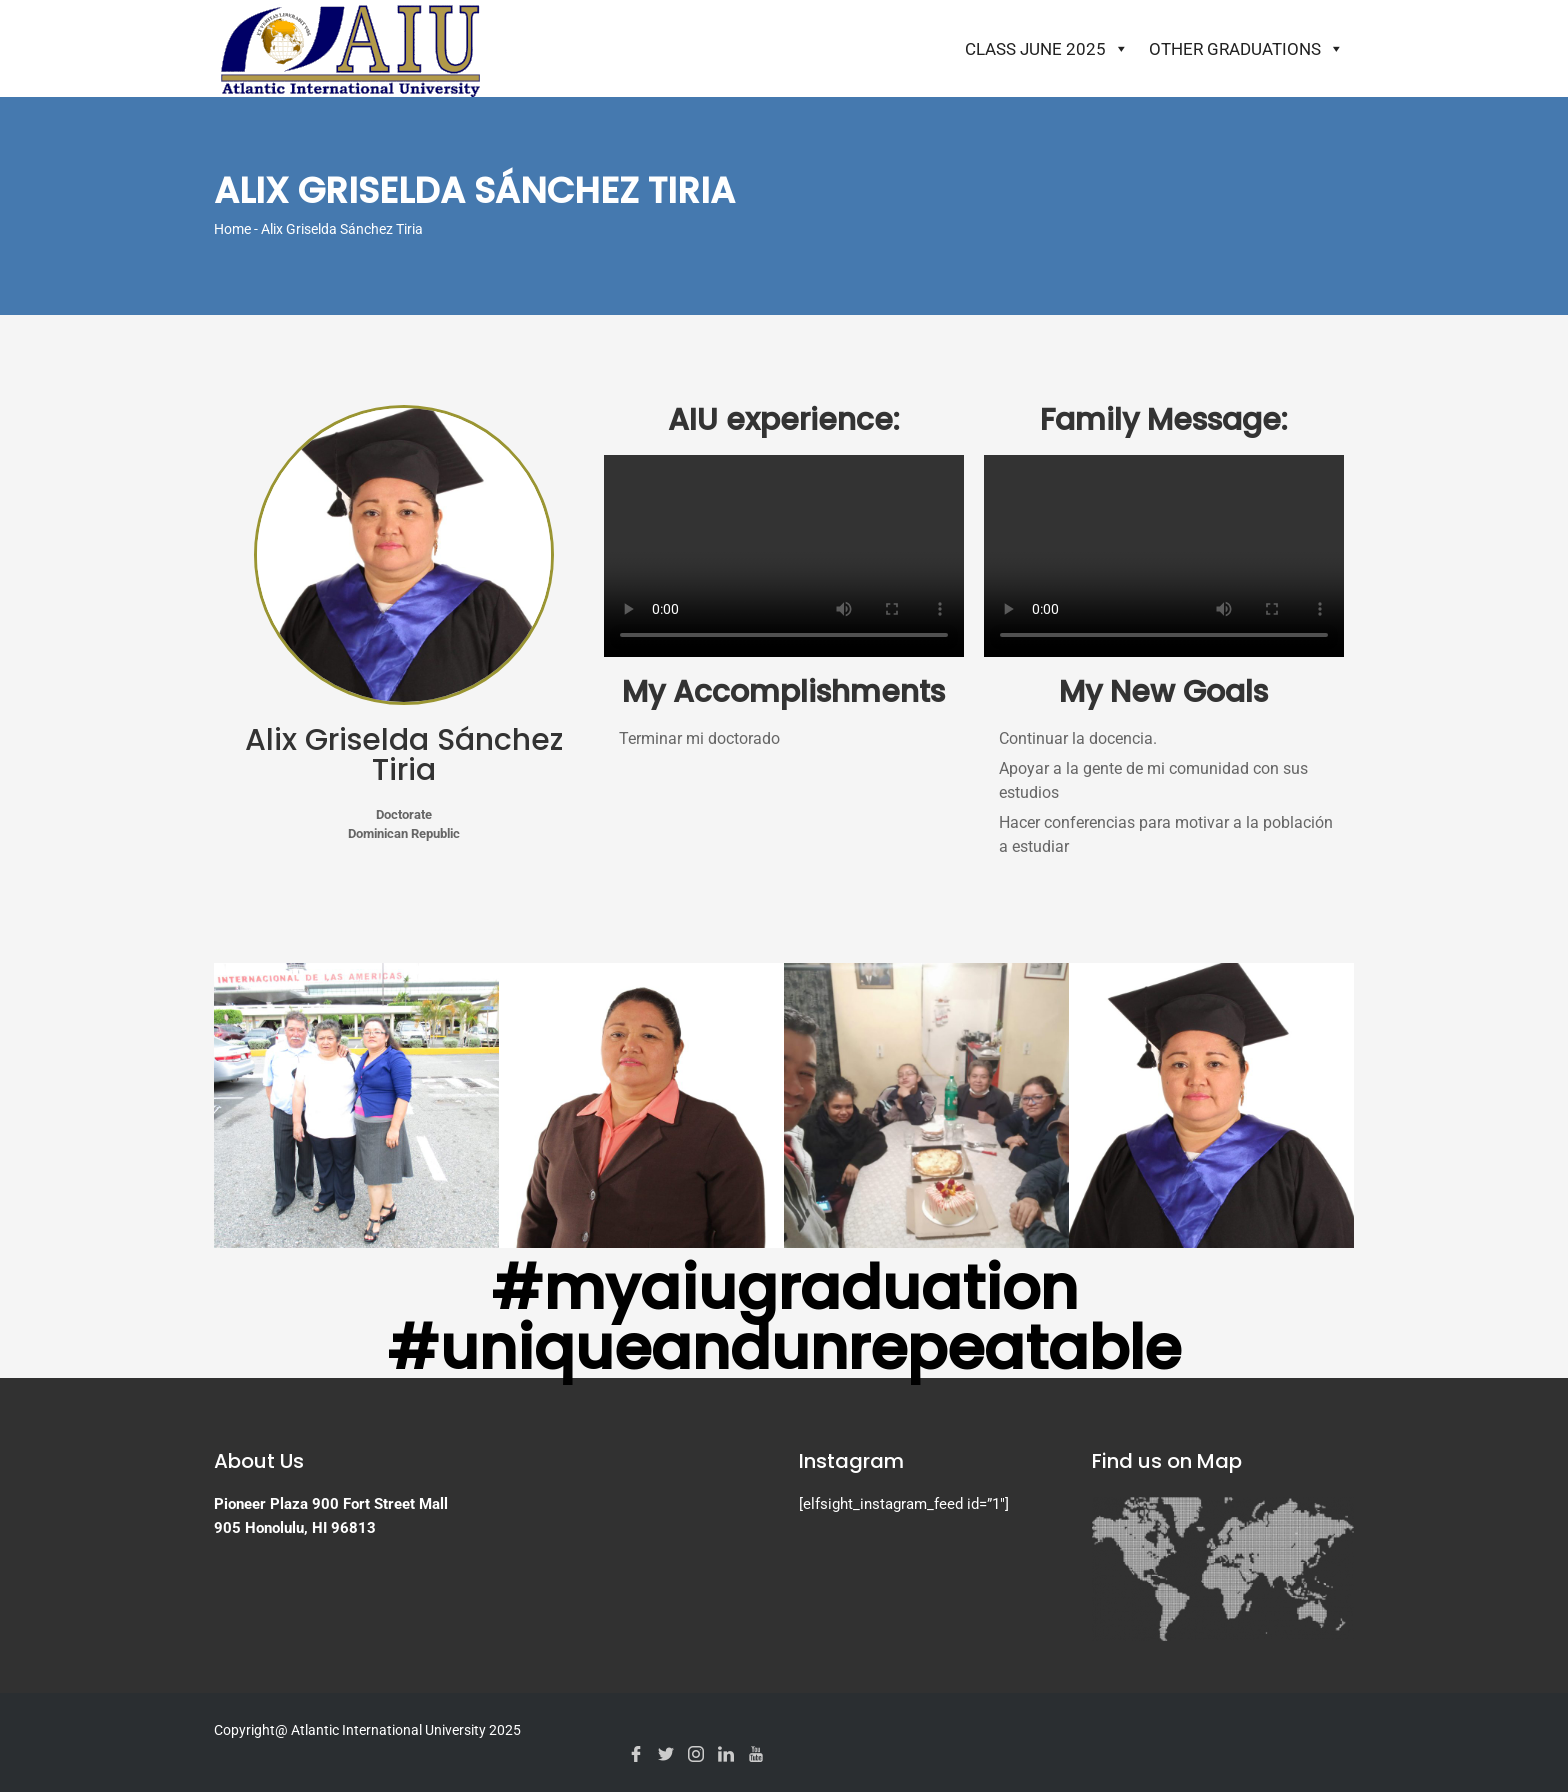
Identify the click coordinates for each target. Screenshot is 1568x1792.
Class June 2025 (1047, 49)
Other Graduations (1246, 49)
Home (232, 229)
